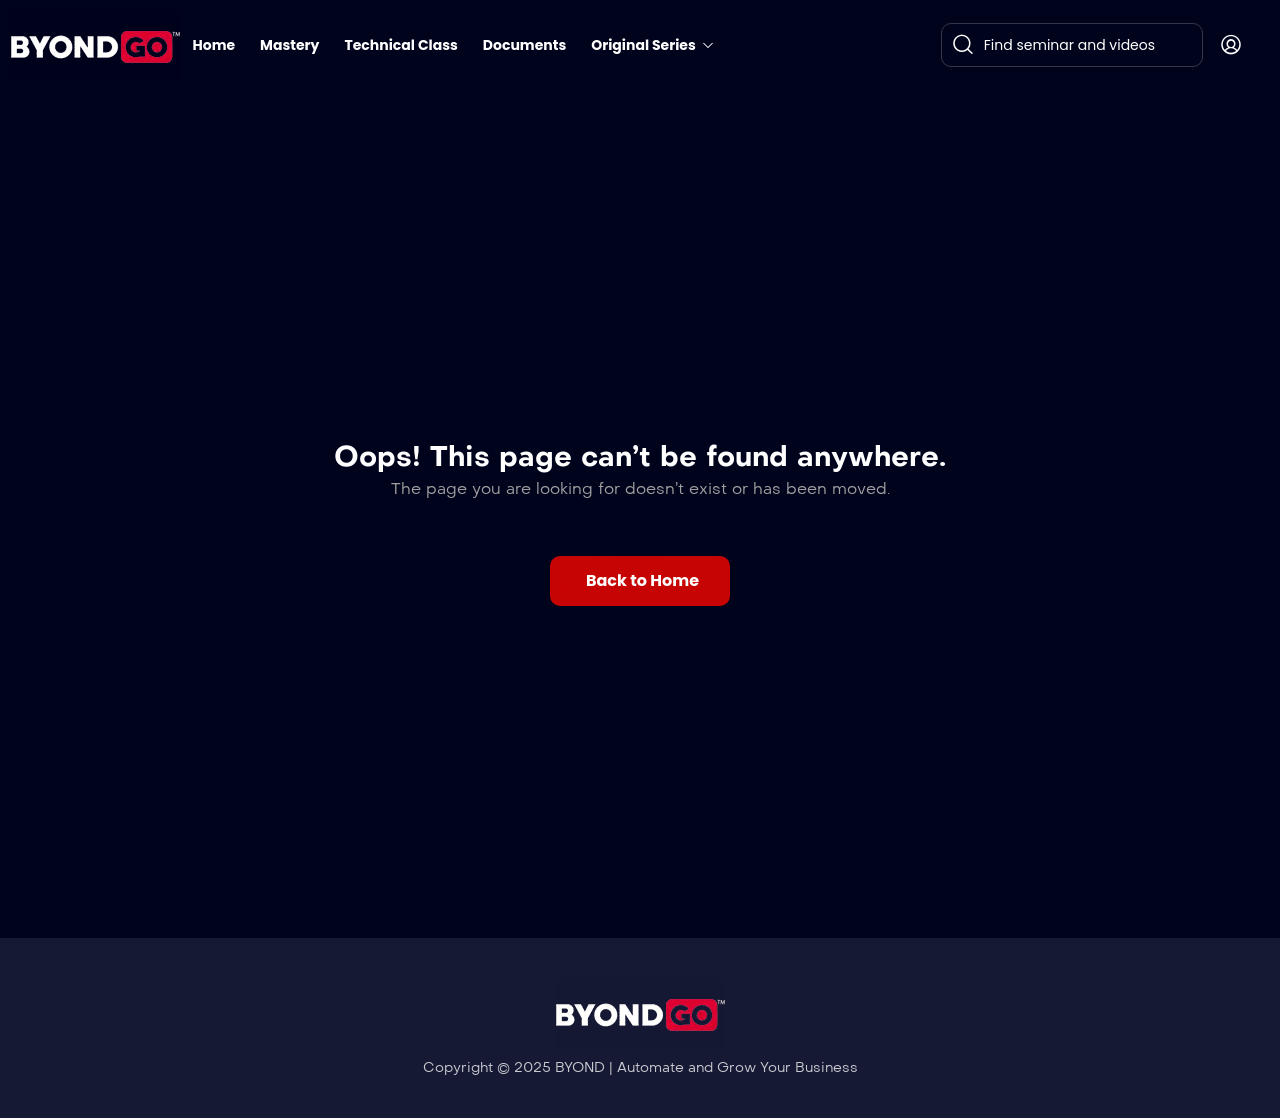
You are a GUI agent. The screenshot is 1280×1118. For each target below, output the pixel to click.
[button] (640, 581)
